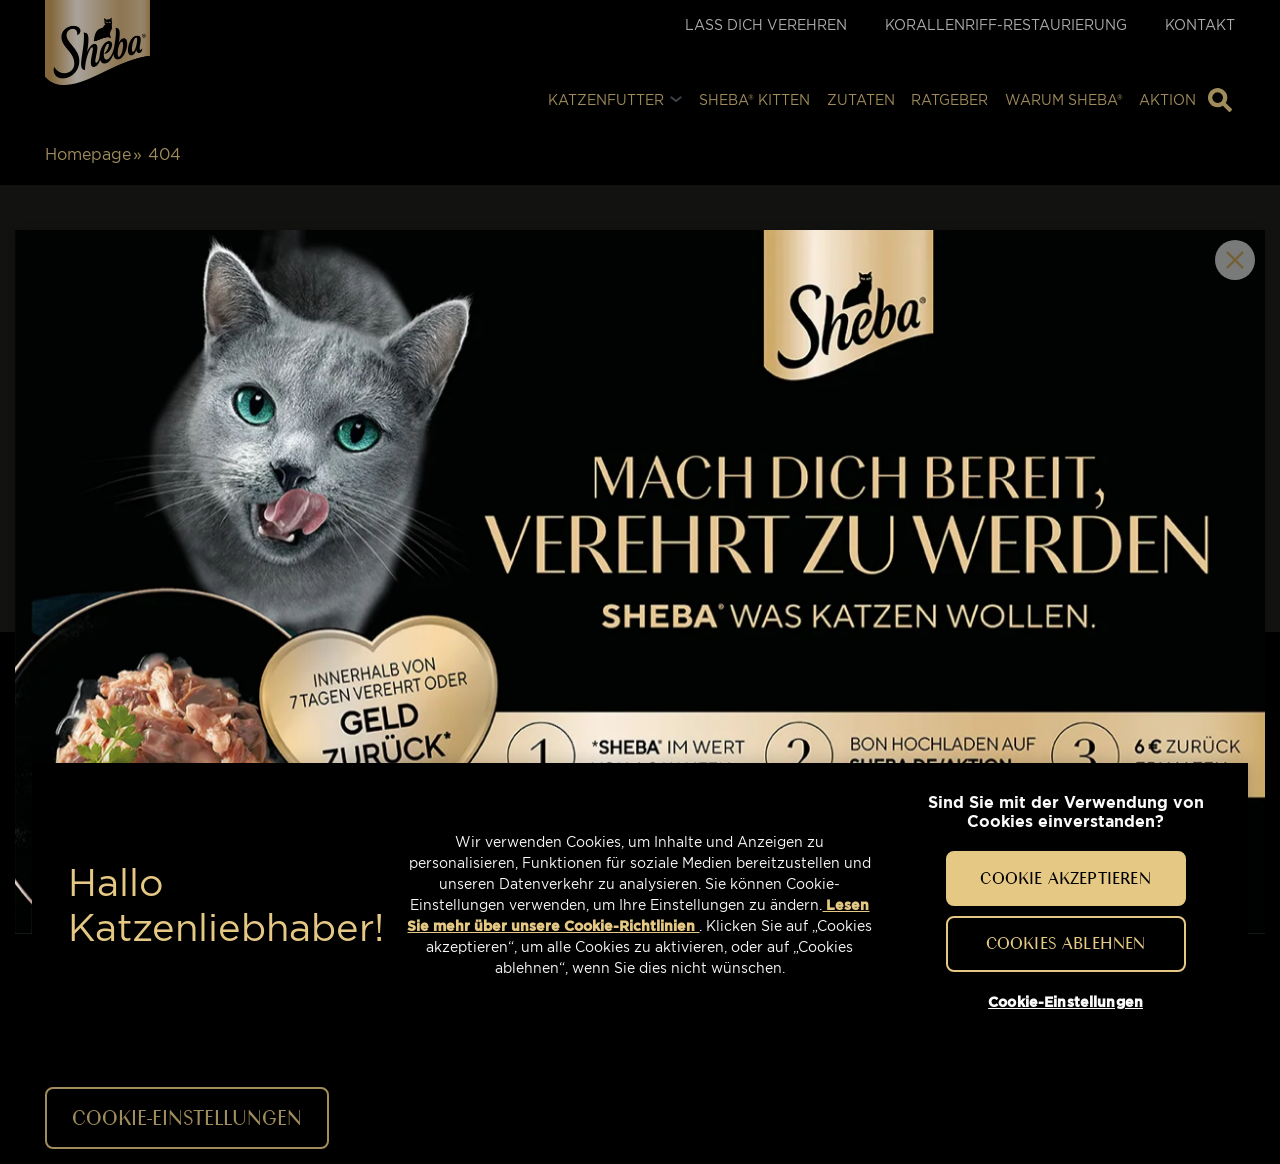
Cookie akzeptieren (1065, 878)
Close (1235, 260)
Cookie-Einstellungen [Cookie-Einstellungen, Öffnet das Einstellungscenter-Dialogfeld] (1065, 1002)
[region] (640, 905)
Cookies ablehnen (1066, 943)
